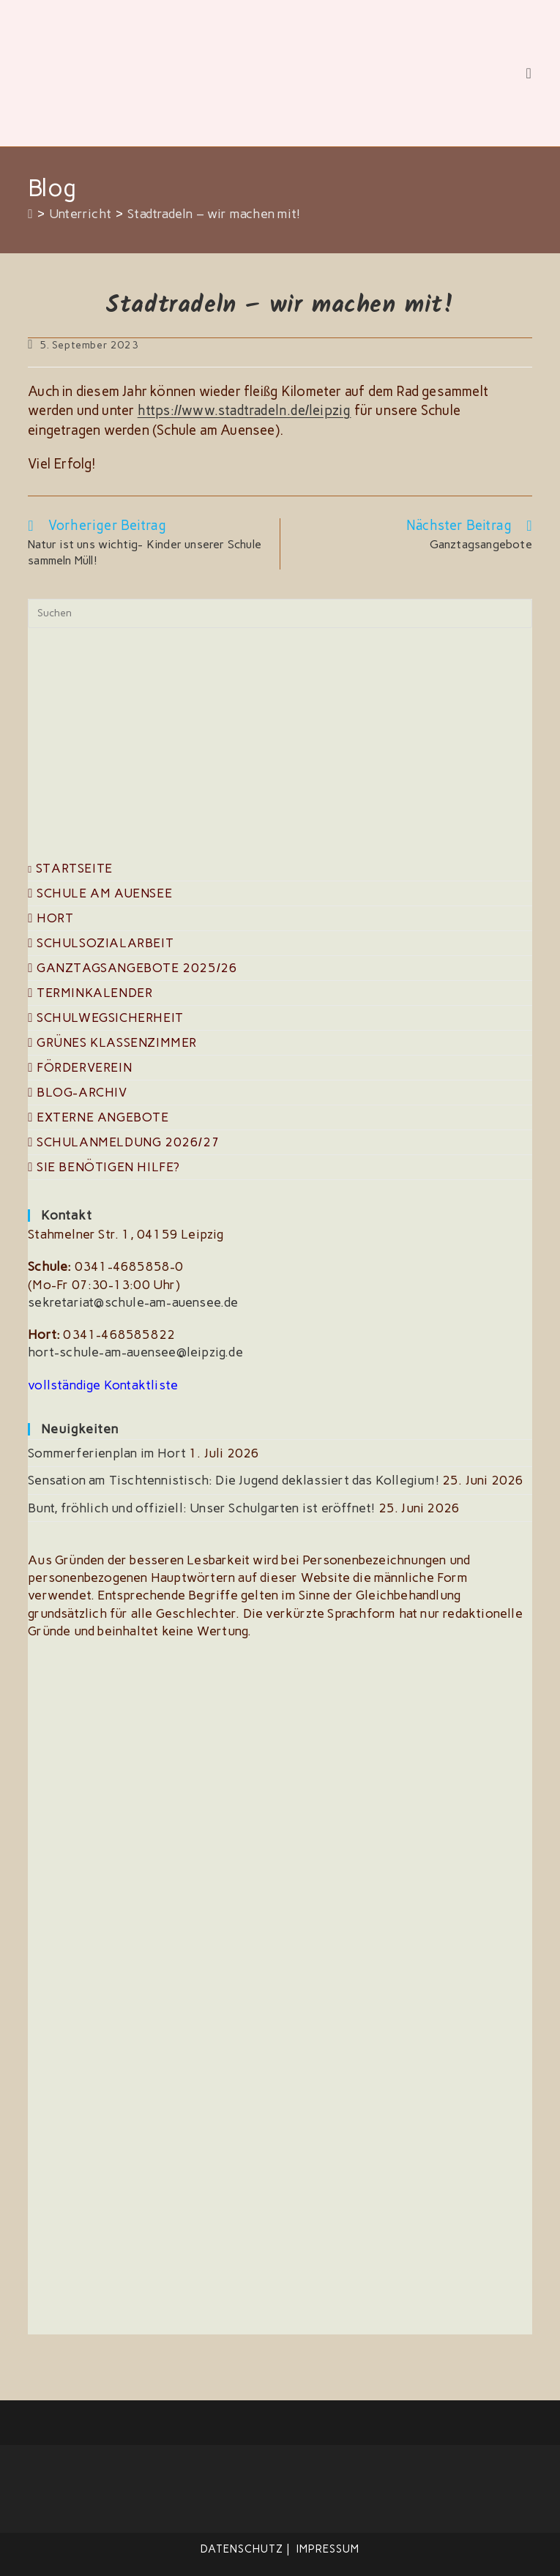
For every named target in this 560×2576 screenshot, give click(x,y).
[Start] (30, 213)
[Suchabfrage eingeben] (280, 613)
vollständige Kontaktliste (103, 1384)
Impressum (327, 2549)
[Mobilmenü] (528, 73)
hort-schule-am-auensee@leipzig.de (135, 1352)
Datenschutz (242, 2549)
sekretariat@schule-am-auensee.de (133, 1301)
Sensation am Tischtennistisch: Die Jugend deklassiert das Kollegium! (233, 1480)
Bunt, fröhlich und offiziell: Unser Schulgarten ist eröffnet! (201, 1507)
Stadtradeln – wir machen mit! (213, 213)
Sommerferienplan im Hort (107, 1453)
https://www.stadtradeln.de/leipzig (243, 410)
